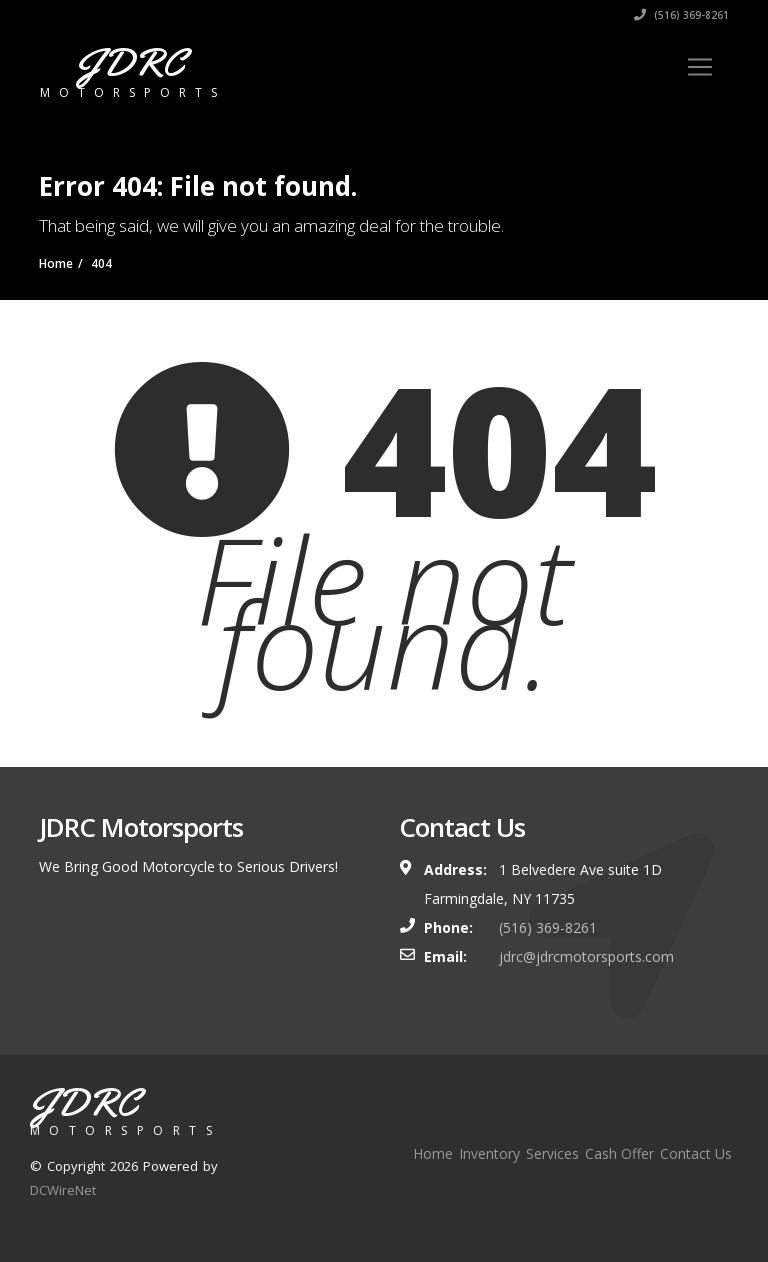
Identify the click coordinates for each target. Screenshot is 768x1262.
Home (433, 1153)
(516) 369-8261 (681, 15)
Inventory (489, 1153)
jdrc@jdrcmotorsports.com (586, 956)
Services (552, 1153)
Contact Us (696, 1153)
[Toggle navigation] (700, 67)
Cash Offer (619, 1153)
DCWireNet (63, 1190)
